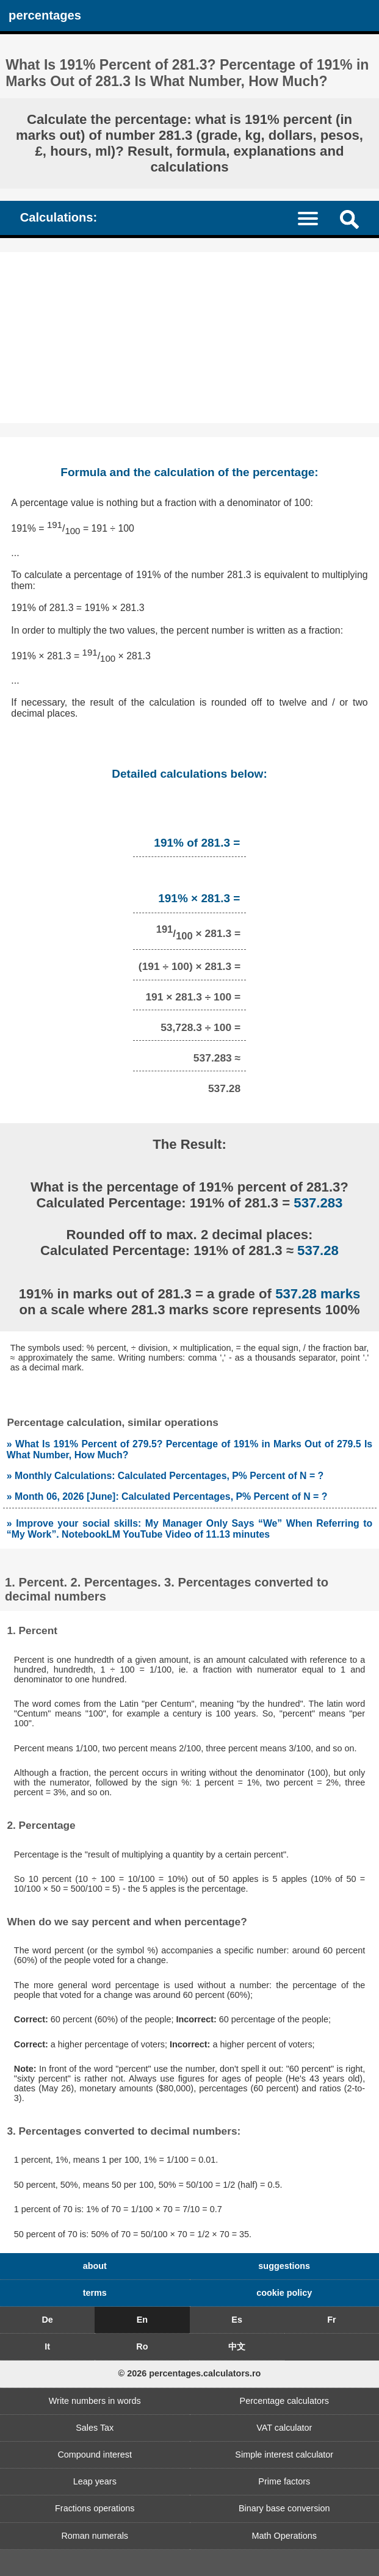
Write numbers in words (95, 2401)
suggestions (284, 2266)
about (95, 2266)
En (142, 2320)
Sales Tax (95, 2428)
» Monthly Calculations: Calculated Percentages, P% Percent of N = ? (165, 1476)
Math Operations (284, 2536)
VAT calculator (284, 2428)
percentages (45, 15)
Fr (331, 2320)
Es (236, 2320)
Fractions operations (94, 2508)
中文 (236, 2346)
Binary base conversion (284, 2508)
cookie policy (284, 2293)
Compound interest (94, 2454)
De (47, 2320)
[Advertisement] (189, 337)
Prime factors (284, 2481)
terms (95, 2293)
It (47, 2346)
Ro (142, 2346)
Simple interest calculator (284, 2454)
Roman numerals (94, 2536)
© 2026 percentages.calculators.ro (189, 2373)
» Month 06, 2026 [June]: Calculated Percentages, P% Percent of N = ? (167, 1496)
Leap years (95, 2481)
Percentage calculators (284, 2401)
